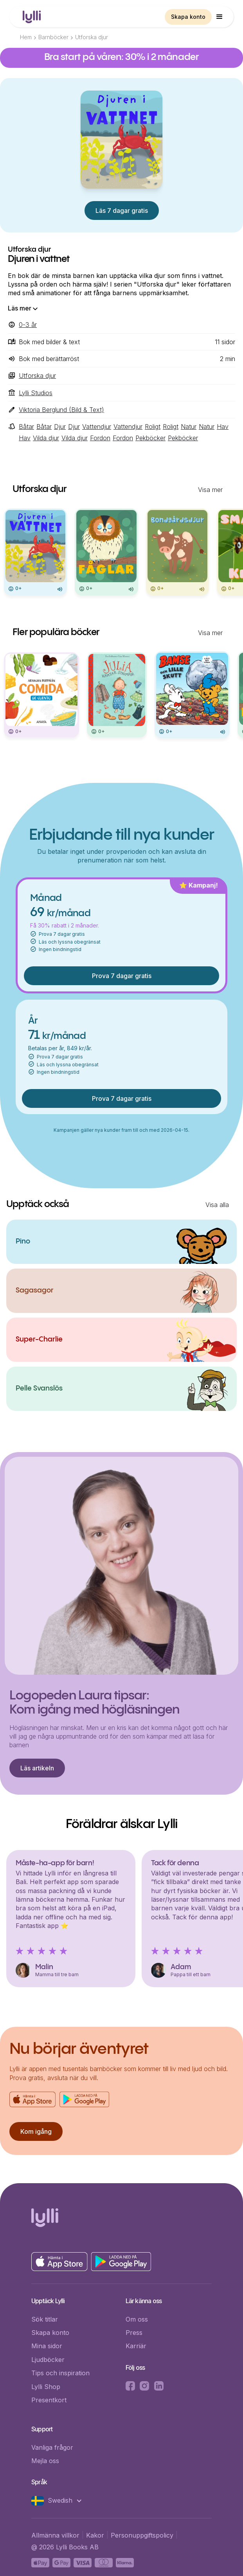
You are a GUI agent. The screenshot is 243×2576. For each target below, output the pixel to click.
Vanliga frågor (52, 2447)
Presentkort (49, 2400)
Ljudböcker (48, 2360)
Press (134, 2332)
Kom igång (36, 2131)
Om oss (137, 2319)
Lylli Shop (45, 2387)
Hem (26, 37)
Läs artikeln (37, 1768)
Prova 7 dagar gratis (121, 976)
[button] (219, 17)
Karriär (136, 2346)
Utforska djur (91, 37)
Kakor (95, 2535)
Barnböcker (53, 37)
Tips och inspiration (60, 2373)
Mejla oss (45, 2461)
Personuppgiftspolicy (142, 2535)
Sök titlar (44, 2319)
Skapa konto (188, 16)
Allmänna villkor (55, 2535)
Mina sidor (46, 2346)
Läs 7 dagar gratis (121, 210)
